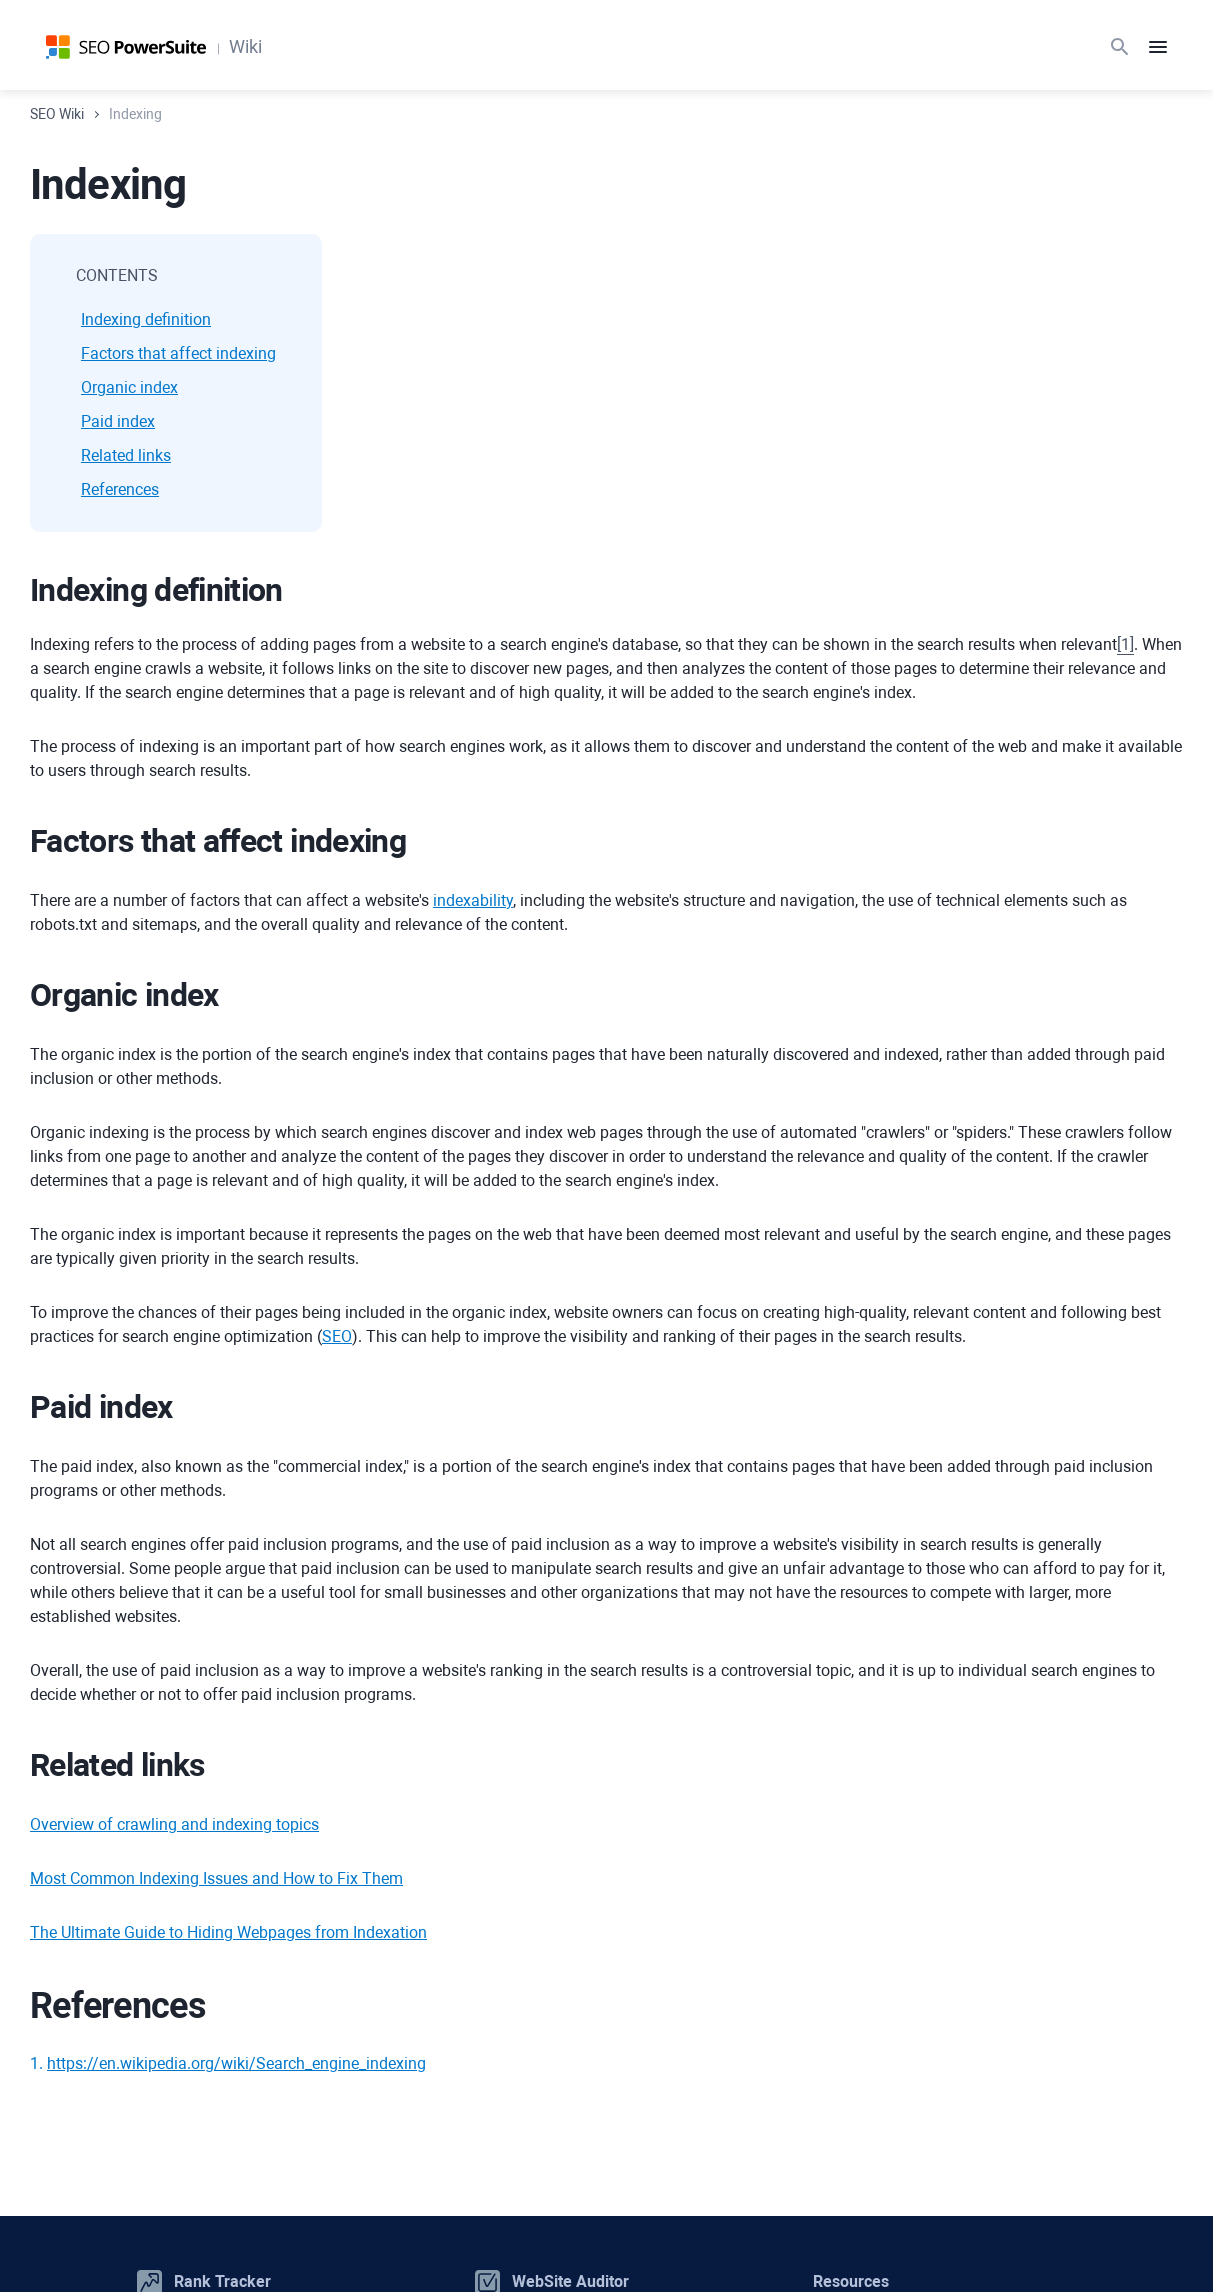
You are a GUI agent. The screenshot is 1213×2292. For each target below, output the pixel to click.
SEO (337, 1336)
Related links (126, 455)
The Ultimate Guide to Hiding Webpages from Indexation (228, 1932)
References (120, 489)
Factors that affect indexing (178, 353)
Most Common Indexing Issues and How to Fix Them (216, 1878)
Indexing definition (146, 319)
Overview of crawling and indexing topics (174, 1824)
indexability (473, 900)
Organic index (129, 387)
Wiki (245, 46)
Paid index (118, 421)
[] (1125, 644)
